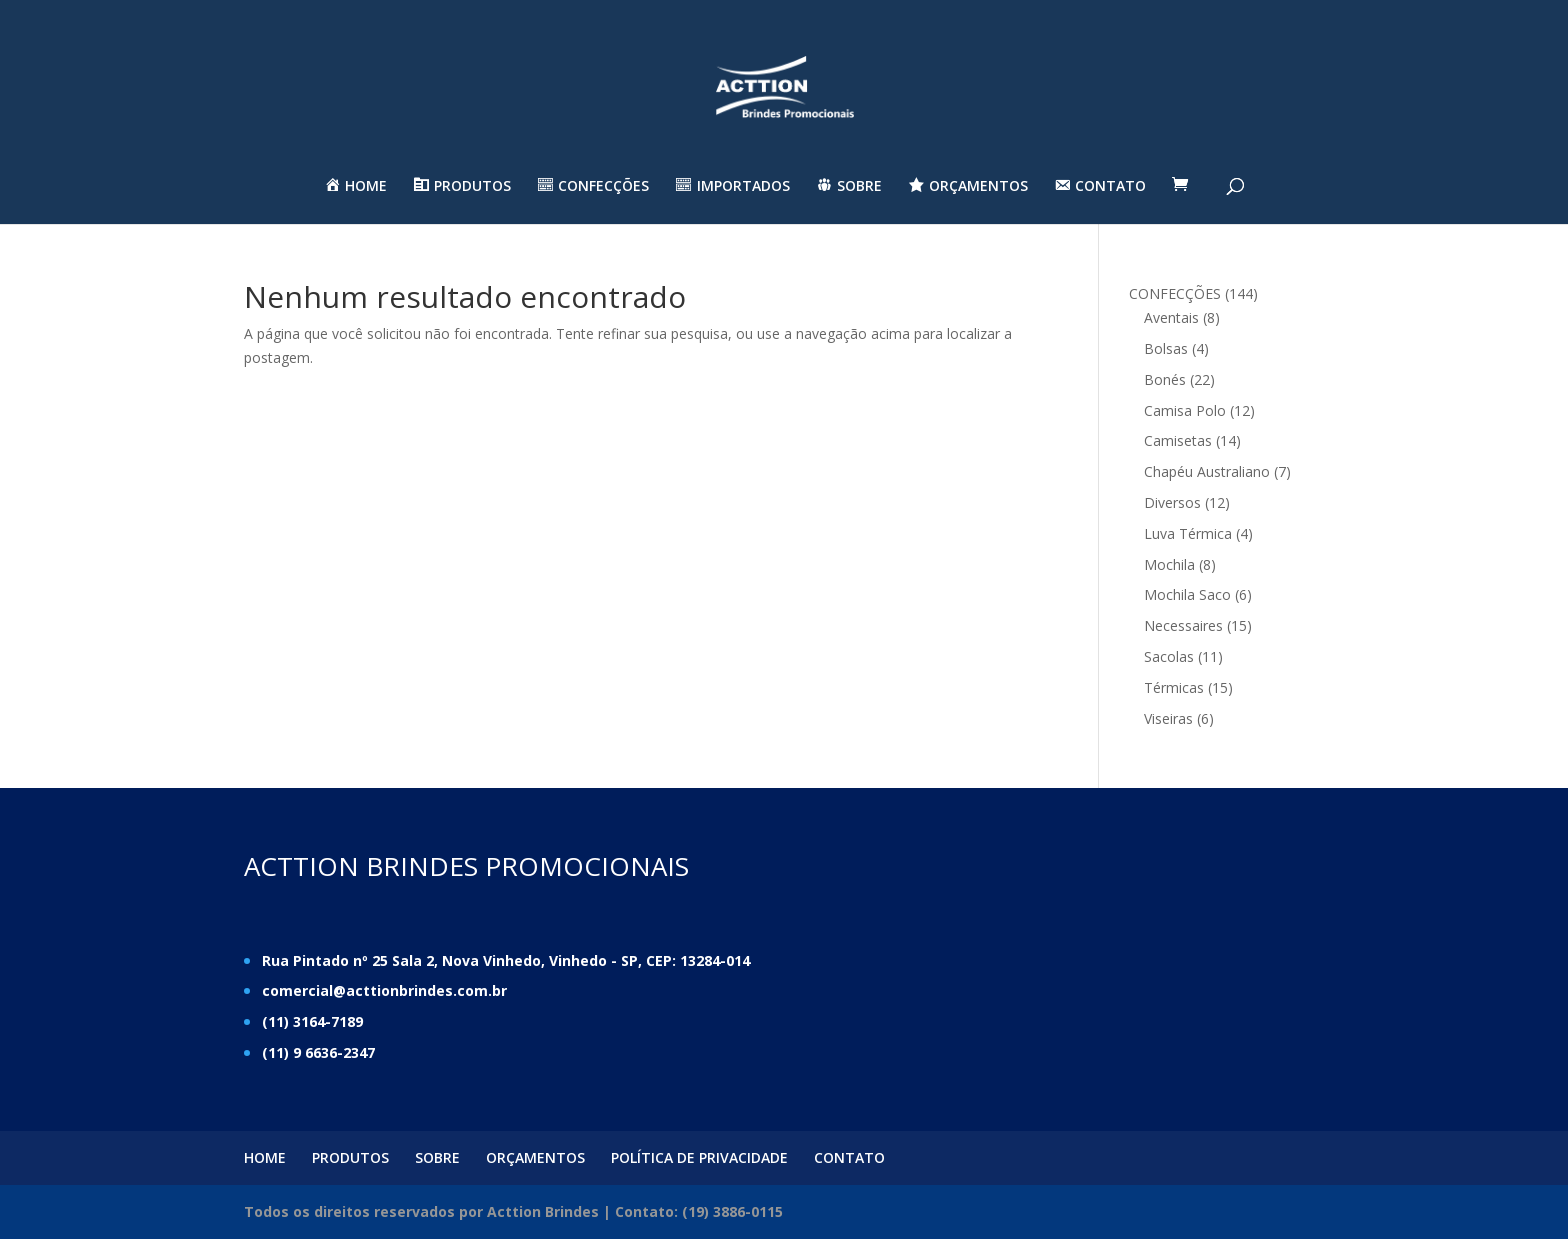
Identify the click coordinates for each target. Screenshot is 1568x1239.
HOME (265, 1157)
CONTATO (849, 1157)
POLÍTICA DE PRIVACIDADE (699, 1157)
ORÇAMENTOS (535, 1157)
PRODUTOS (350, 1157)
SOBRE (437, 1157)
